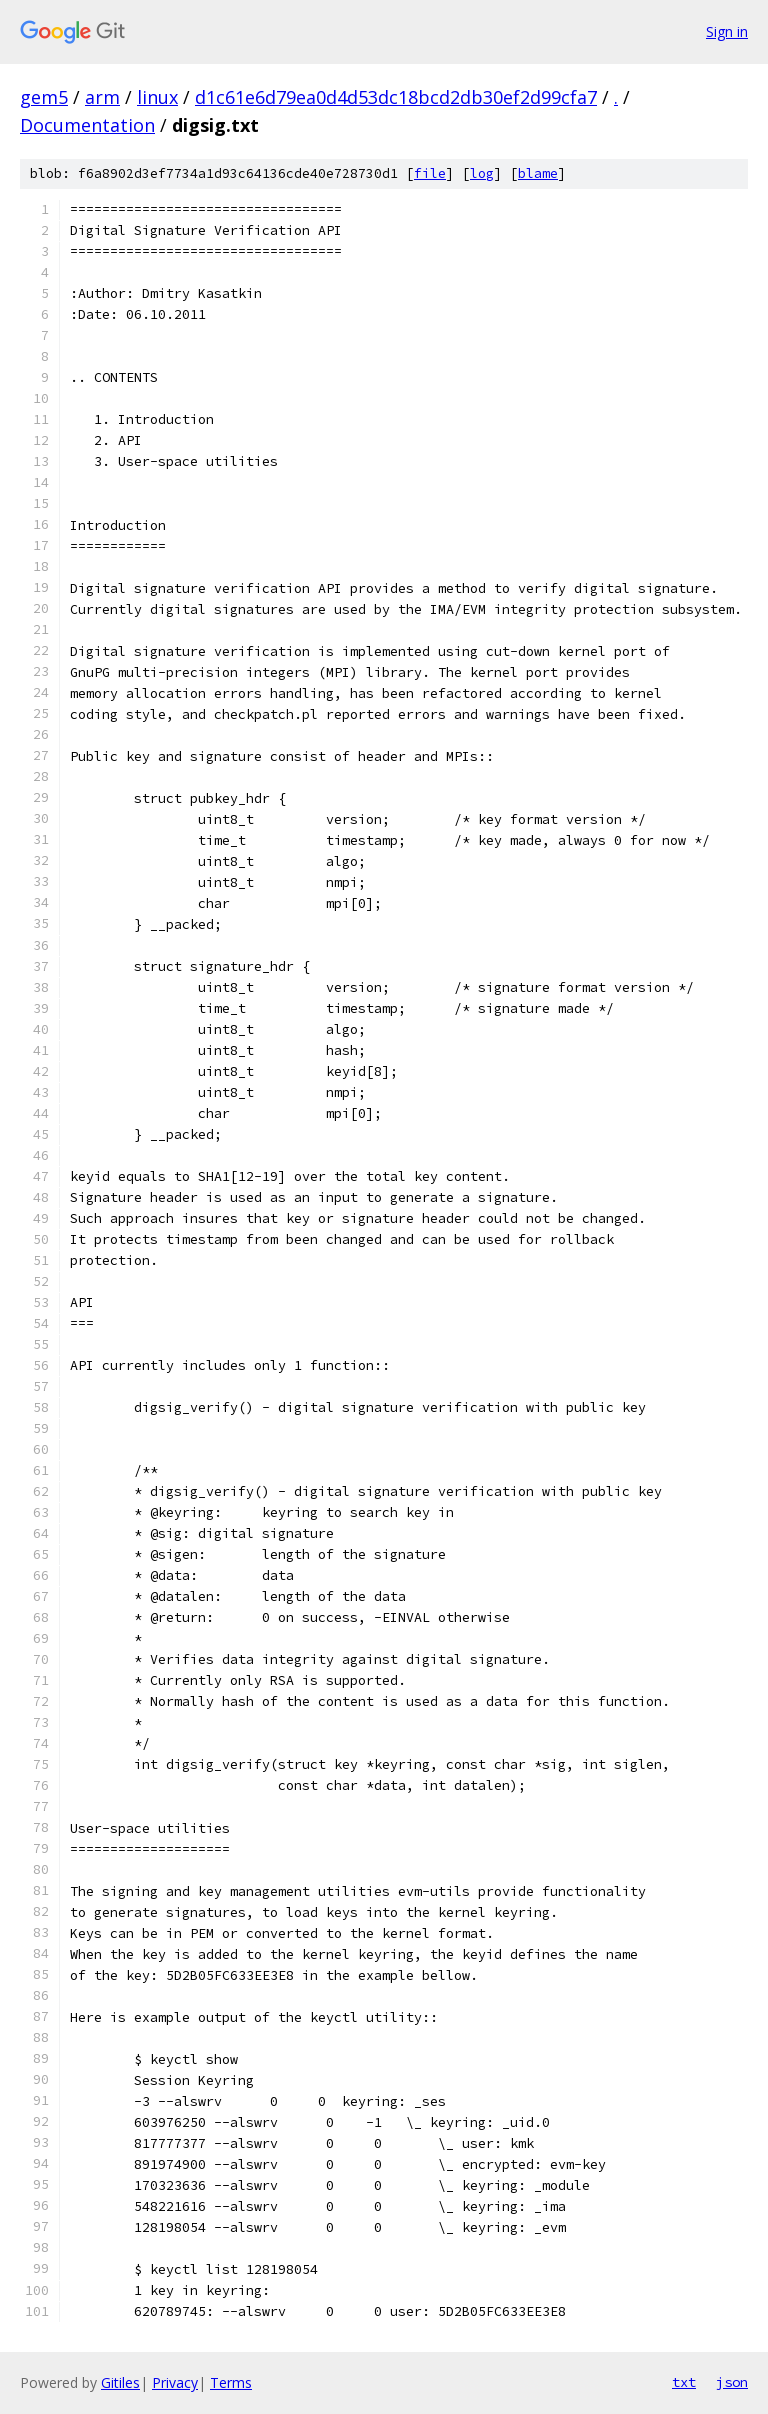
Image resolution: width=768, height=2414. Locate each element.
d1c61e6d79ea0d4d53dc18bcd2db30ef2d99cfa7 (396, 97)
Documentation (87, 125)
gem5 (44, 97)
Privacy (175, 2382)
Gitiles (120, 2382)
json (732, 2382)
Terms (231, 2382)
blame (538, 173)
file (430, 173)
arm (102, 97)
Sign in (727, 31)
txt (684, 2382)
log (482, 173)
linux (157, 97)
